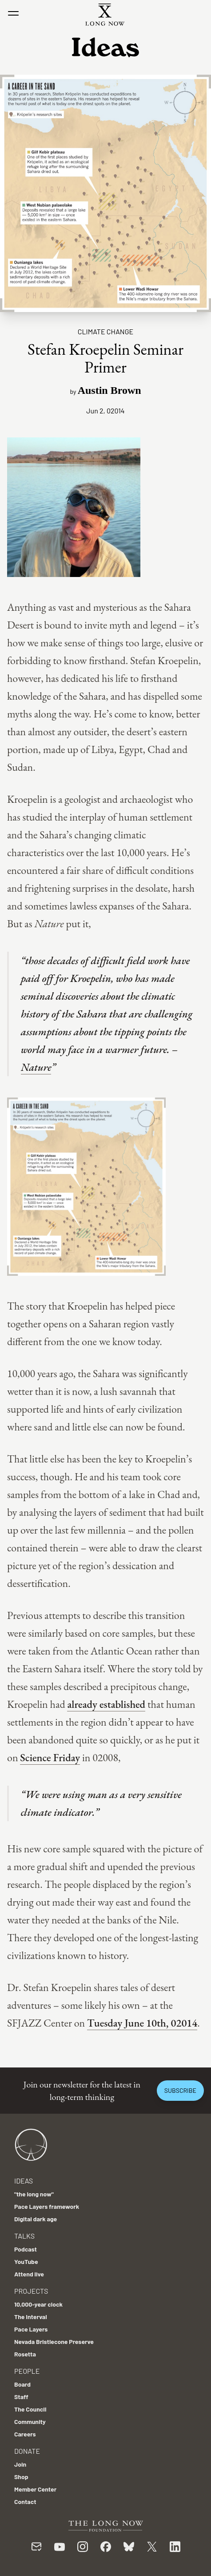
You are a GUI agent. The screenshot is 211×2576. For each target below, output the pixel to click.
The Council (30, 2409)
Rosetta (25, 2354)
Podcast (25, 2249)
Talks (24, 2235)
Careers (25, 2434)
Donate (27, 2451)
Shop (21, 2476)
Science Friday (50, 1757)
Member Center (35, 2489)
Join (20, 2464)
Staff (21, 2396)
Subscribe (180, 2090)
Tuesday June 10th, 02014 (142, 2023)
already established (106, 1704)
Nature (36, 1067)
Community (30, 2421)
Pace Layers (31, 2329)
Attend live (29, 2274)
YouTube (26, 2261)
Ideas (23, 2180)
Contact (25, 2501)
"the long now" (34, 2194)
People (27, 2371)
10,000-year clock (38, 2304)
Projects (31, 2291)
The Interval (30, 2316)
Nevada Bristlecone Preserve (54, 2341)
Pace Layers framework (46, 2206)
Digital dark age (35, 2219)
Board (22, 2384)
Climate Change (105, 331)
